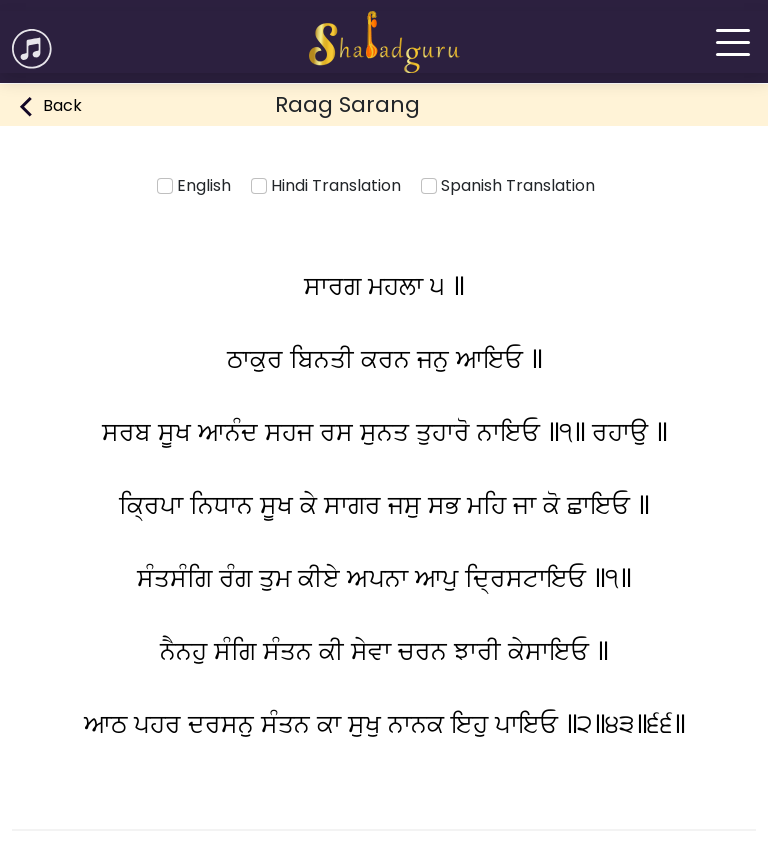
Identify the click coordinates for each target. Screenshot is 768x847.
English (194, 185)
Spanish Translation (508, 185)
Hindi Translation (326, 185)
